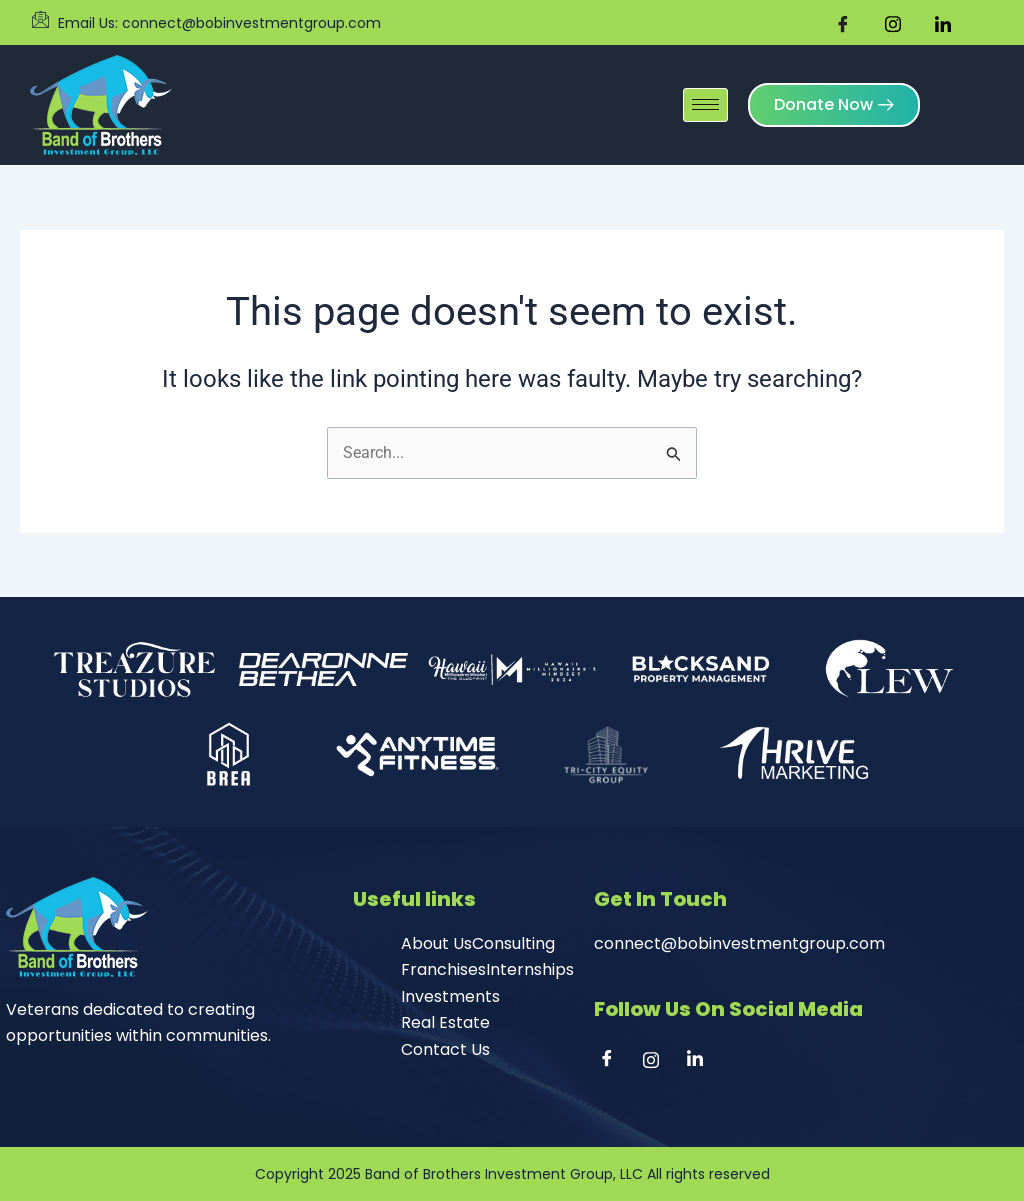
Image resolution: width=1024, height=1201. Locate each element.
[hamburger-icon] (705, 97)
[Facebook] (614, 1061)
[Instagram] (658, 1061)
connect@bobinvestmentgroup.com (739, 943)
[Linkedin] (702, 1061)
